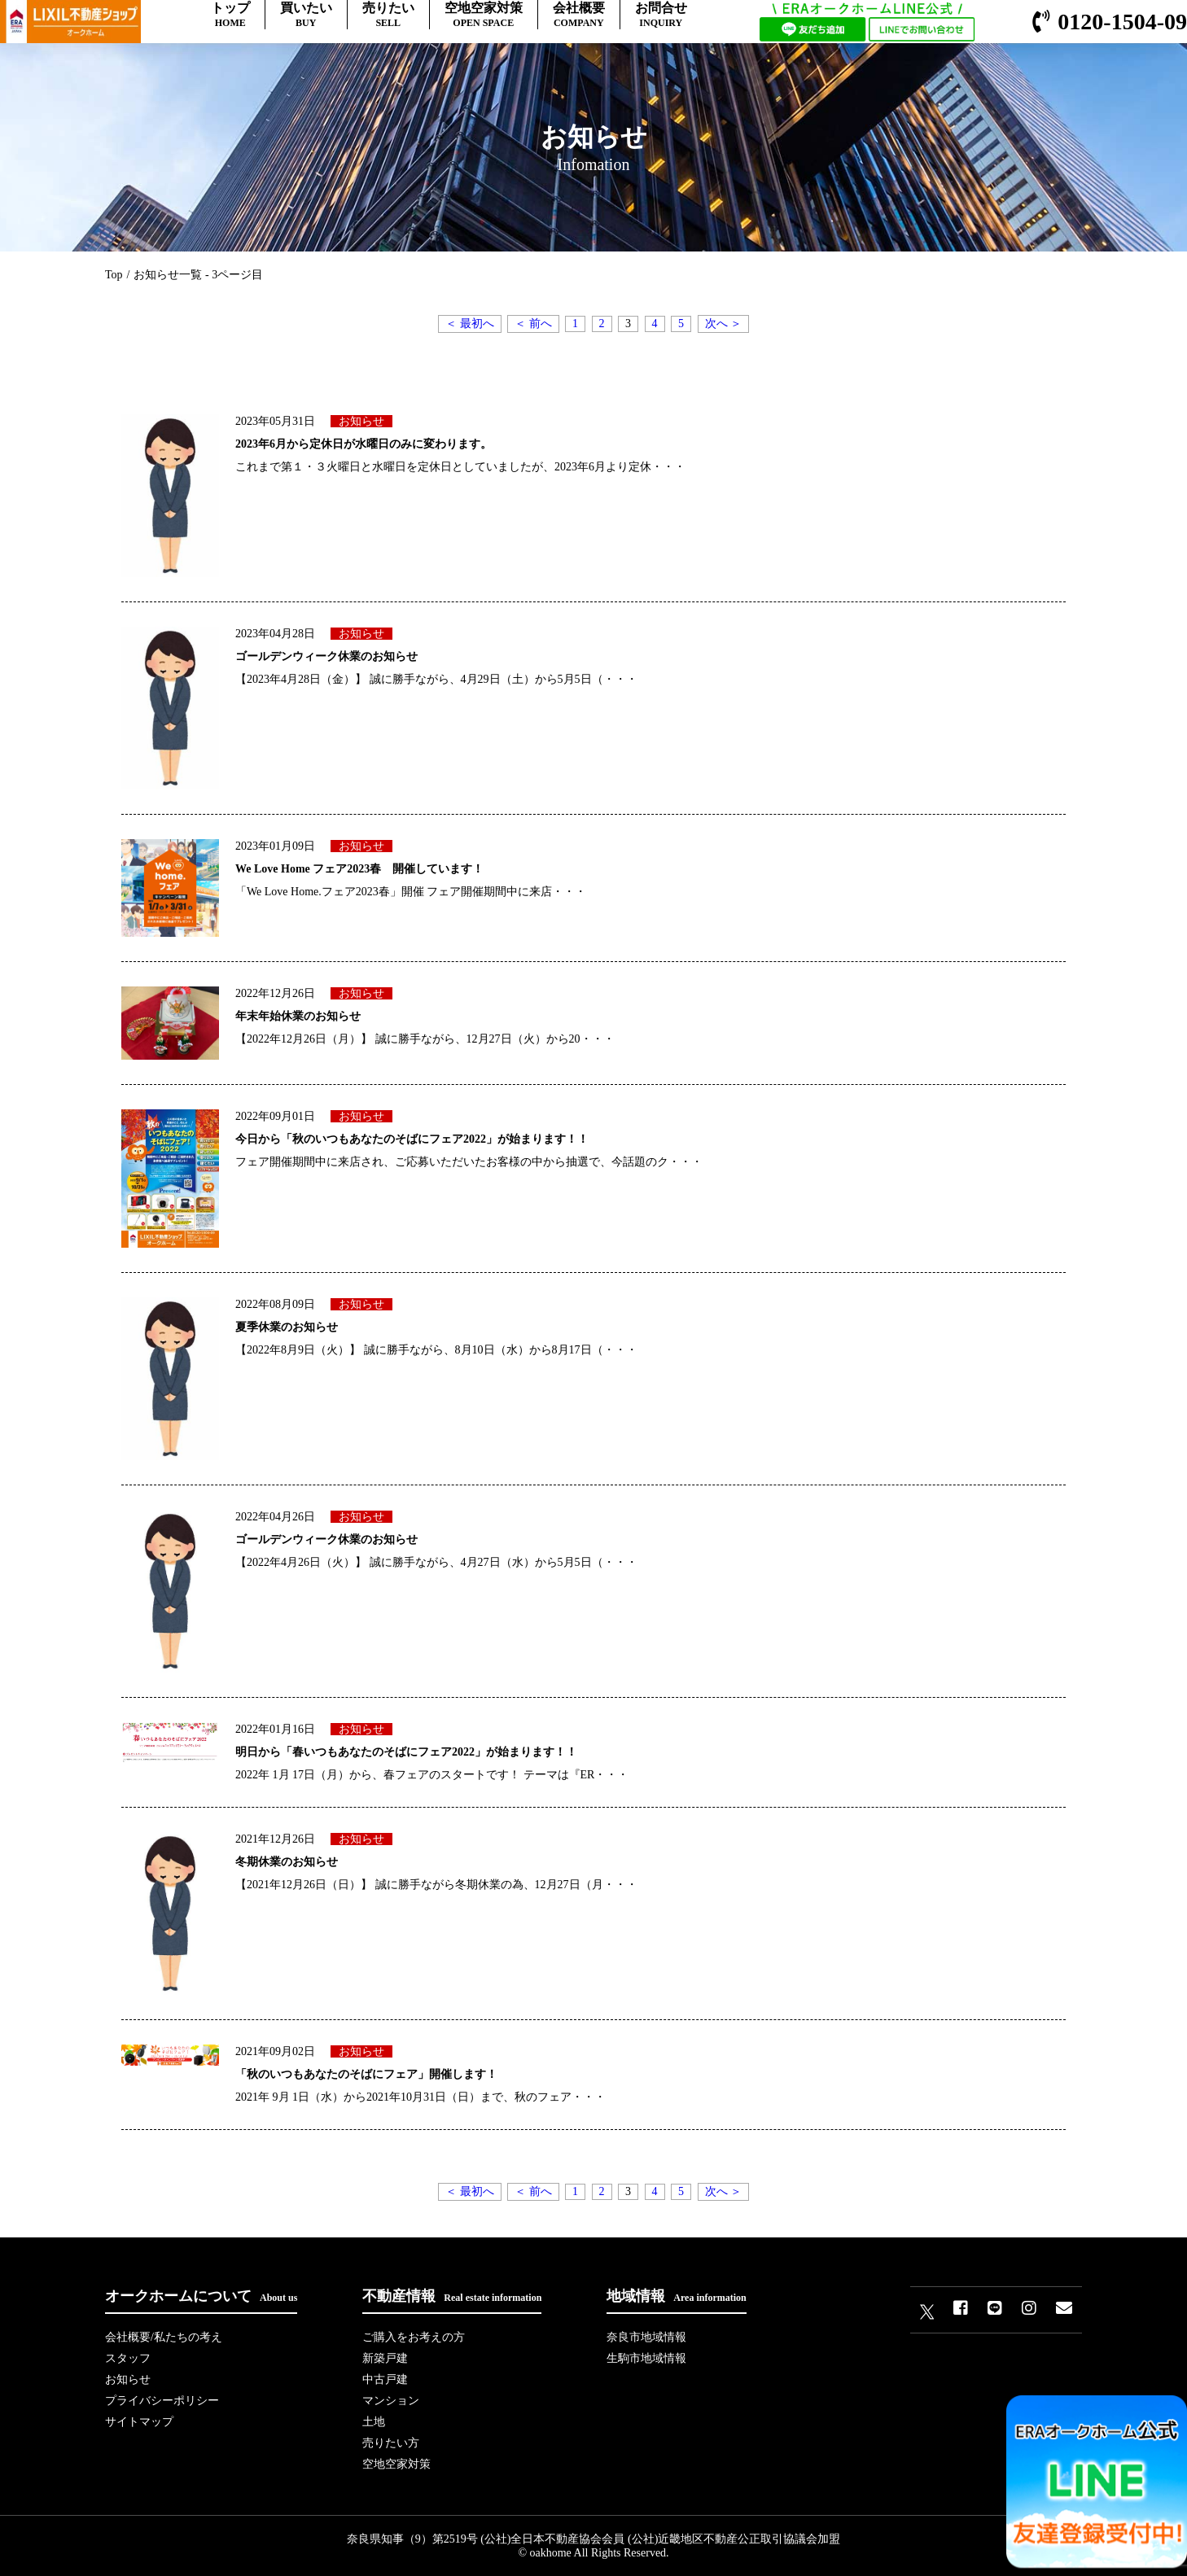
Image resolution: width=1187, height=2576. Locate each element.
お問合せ (661, 15)
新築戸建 (385, 2358)
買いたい (306, 15)
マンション (390, 2400)
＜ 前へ (533, 323)
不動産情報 (451, 2296)
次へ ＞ (723, 323)
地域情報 (676, 2296)
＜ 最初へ (469, 323)
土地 (373, 2422)
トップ (230, 15)
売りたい (388, 15)
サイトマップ (139, 2422)
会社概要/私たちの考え (163, 2337)
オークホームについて (201, 2296)
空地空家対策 (484, 15)
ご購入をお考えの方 (413, 2337)
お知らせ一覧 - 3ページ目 (198, 275)
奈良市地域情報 (646, 2337)
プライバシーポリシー (162, 2400)
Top (114, 275)
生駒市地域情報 (646, 2358)
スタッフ (128, 2358)
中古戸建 (385, 2379)
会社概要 (579, 15)
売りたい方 (390, 2443)
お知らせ (128, 2379)
